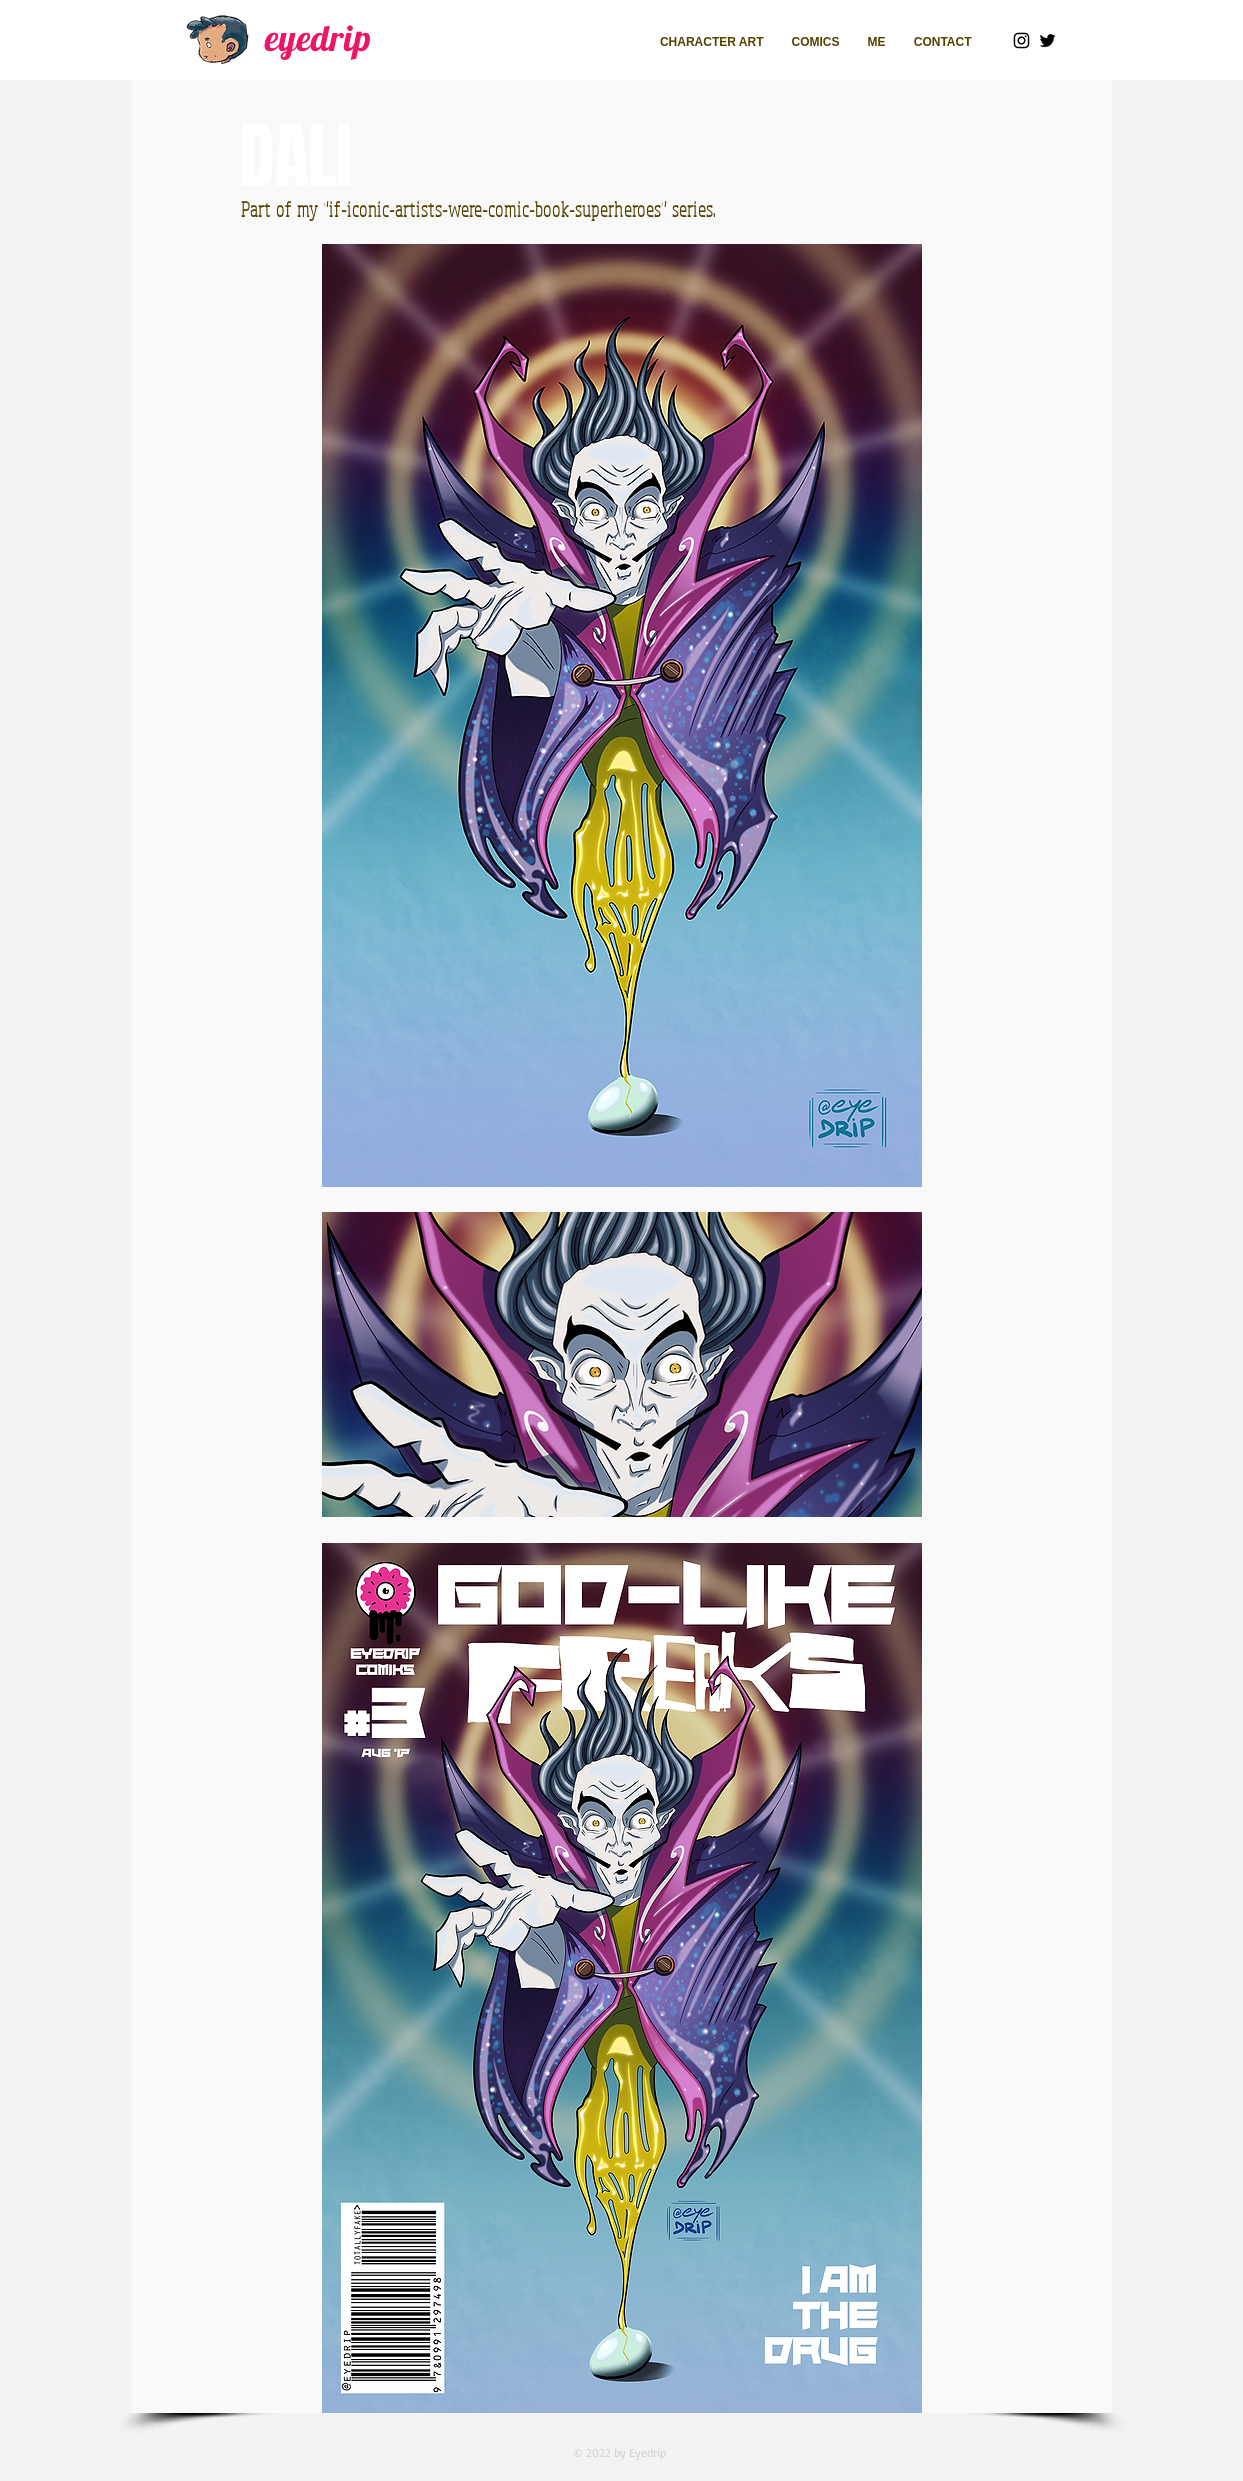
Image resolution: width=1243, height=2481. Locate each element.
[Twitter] (1047, 40)
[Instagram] (1021, 40)
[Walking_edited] (220, 39)
